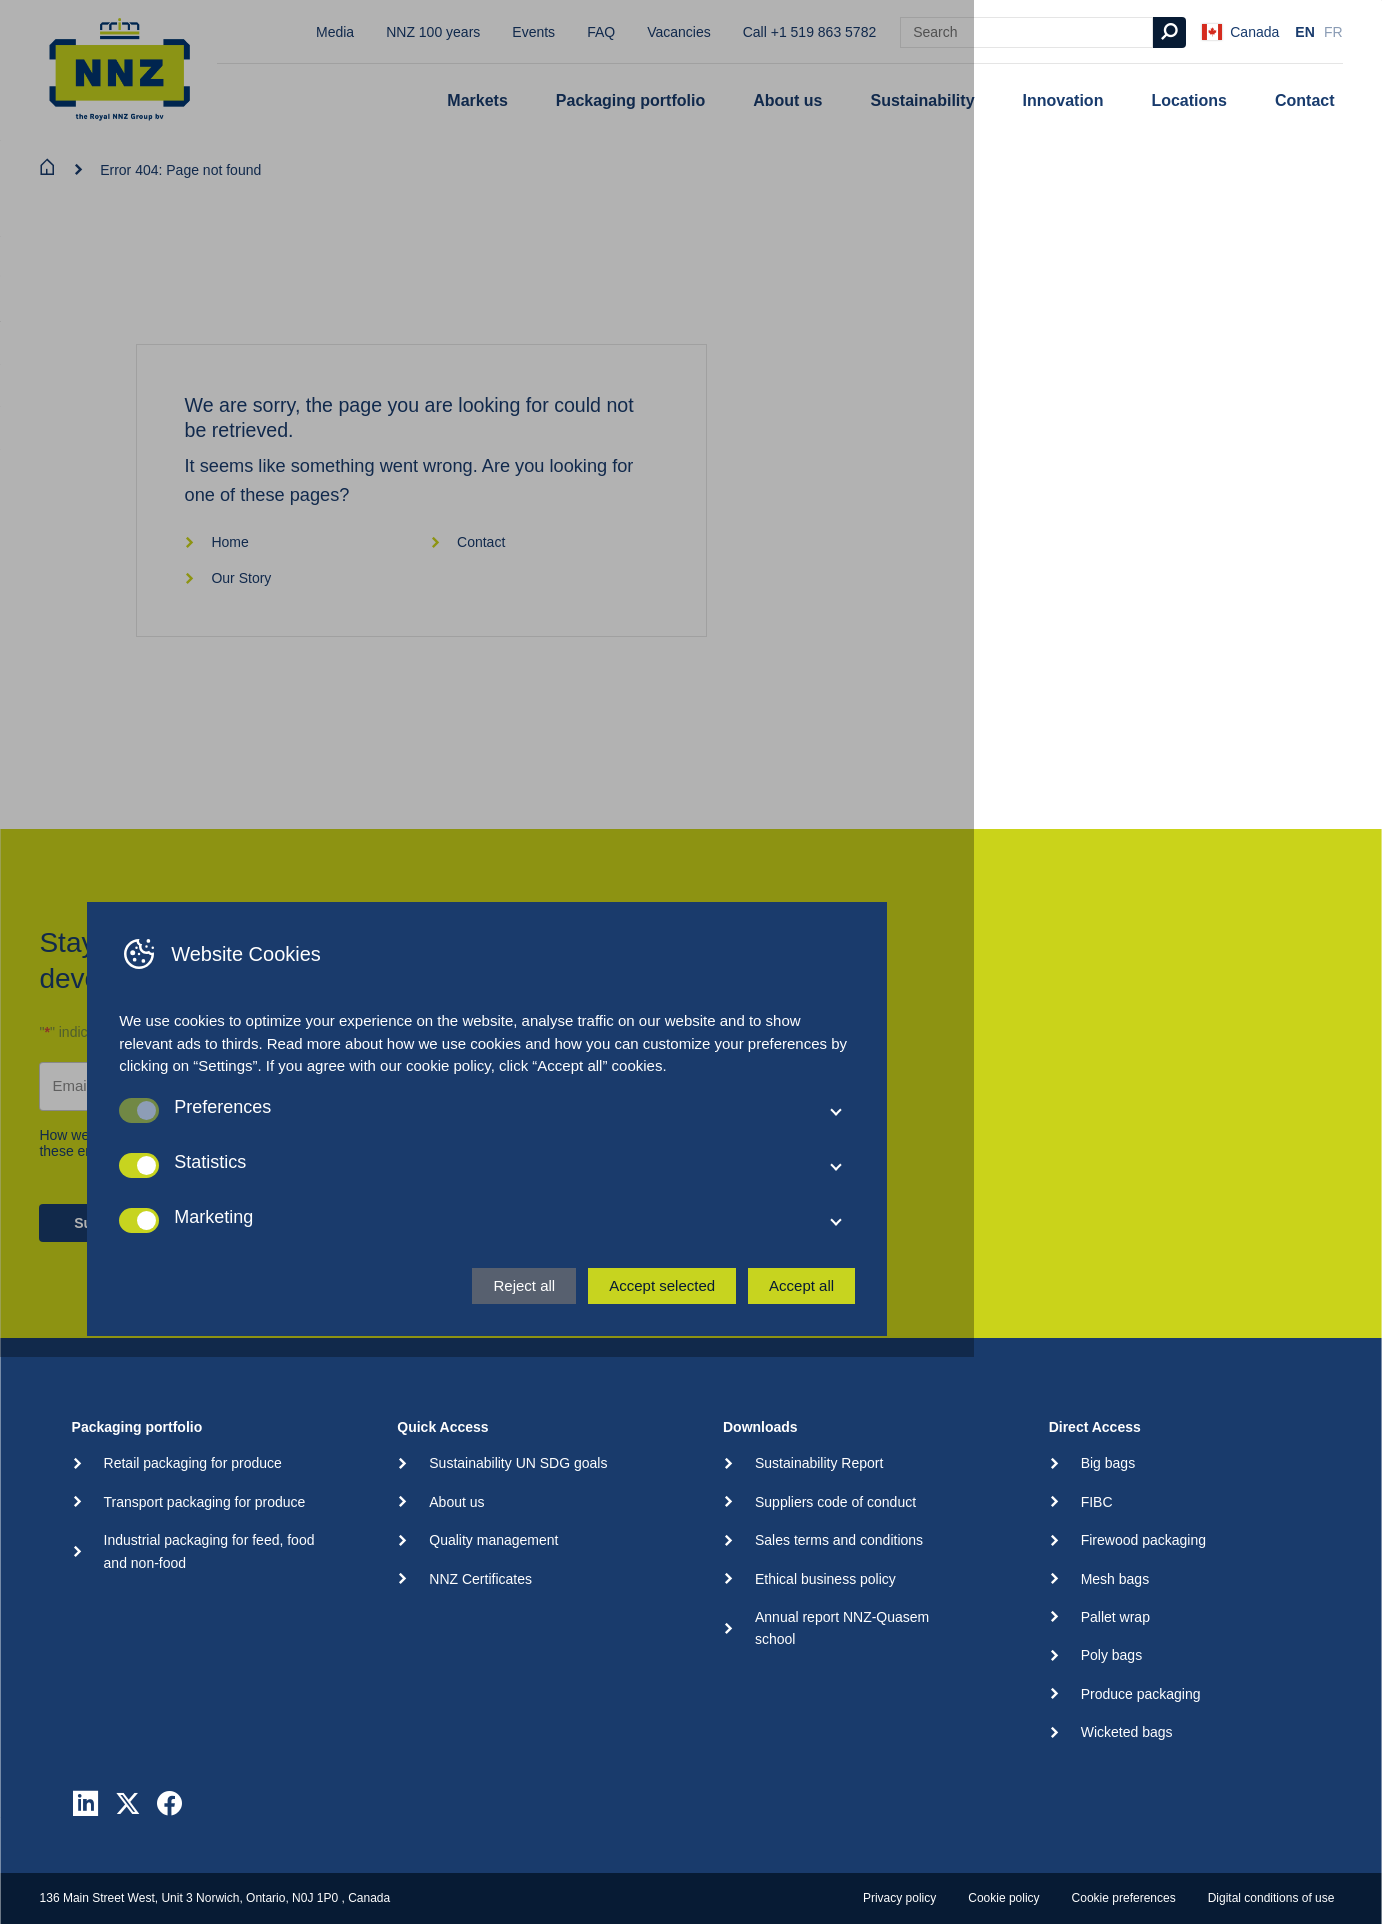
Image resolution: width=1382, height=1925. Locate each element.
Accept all (1005, 1844)
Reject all (728, 1844)
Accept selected (866, 1844)
